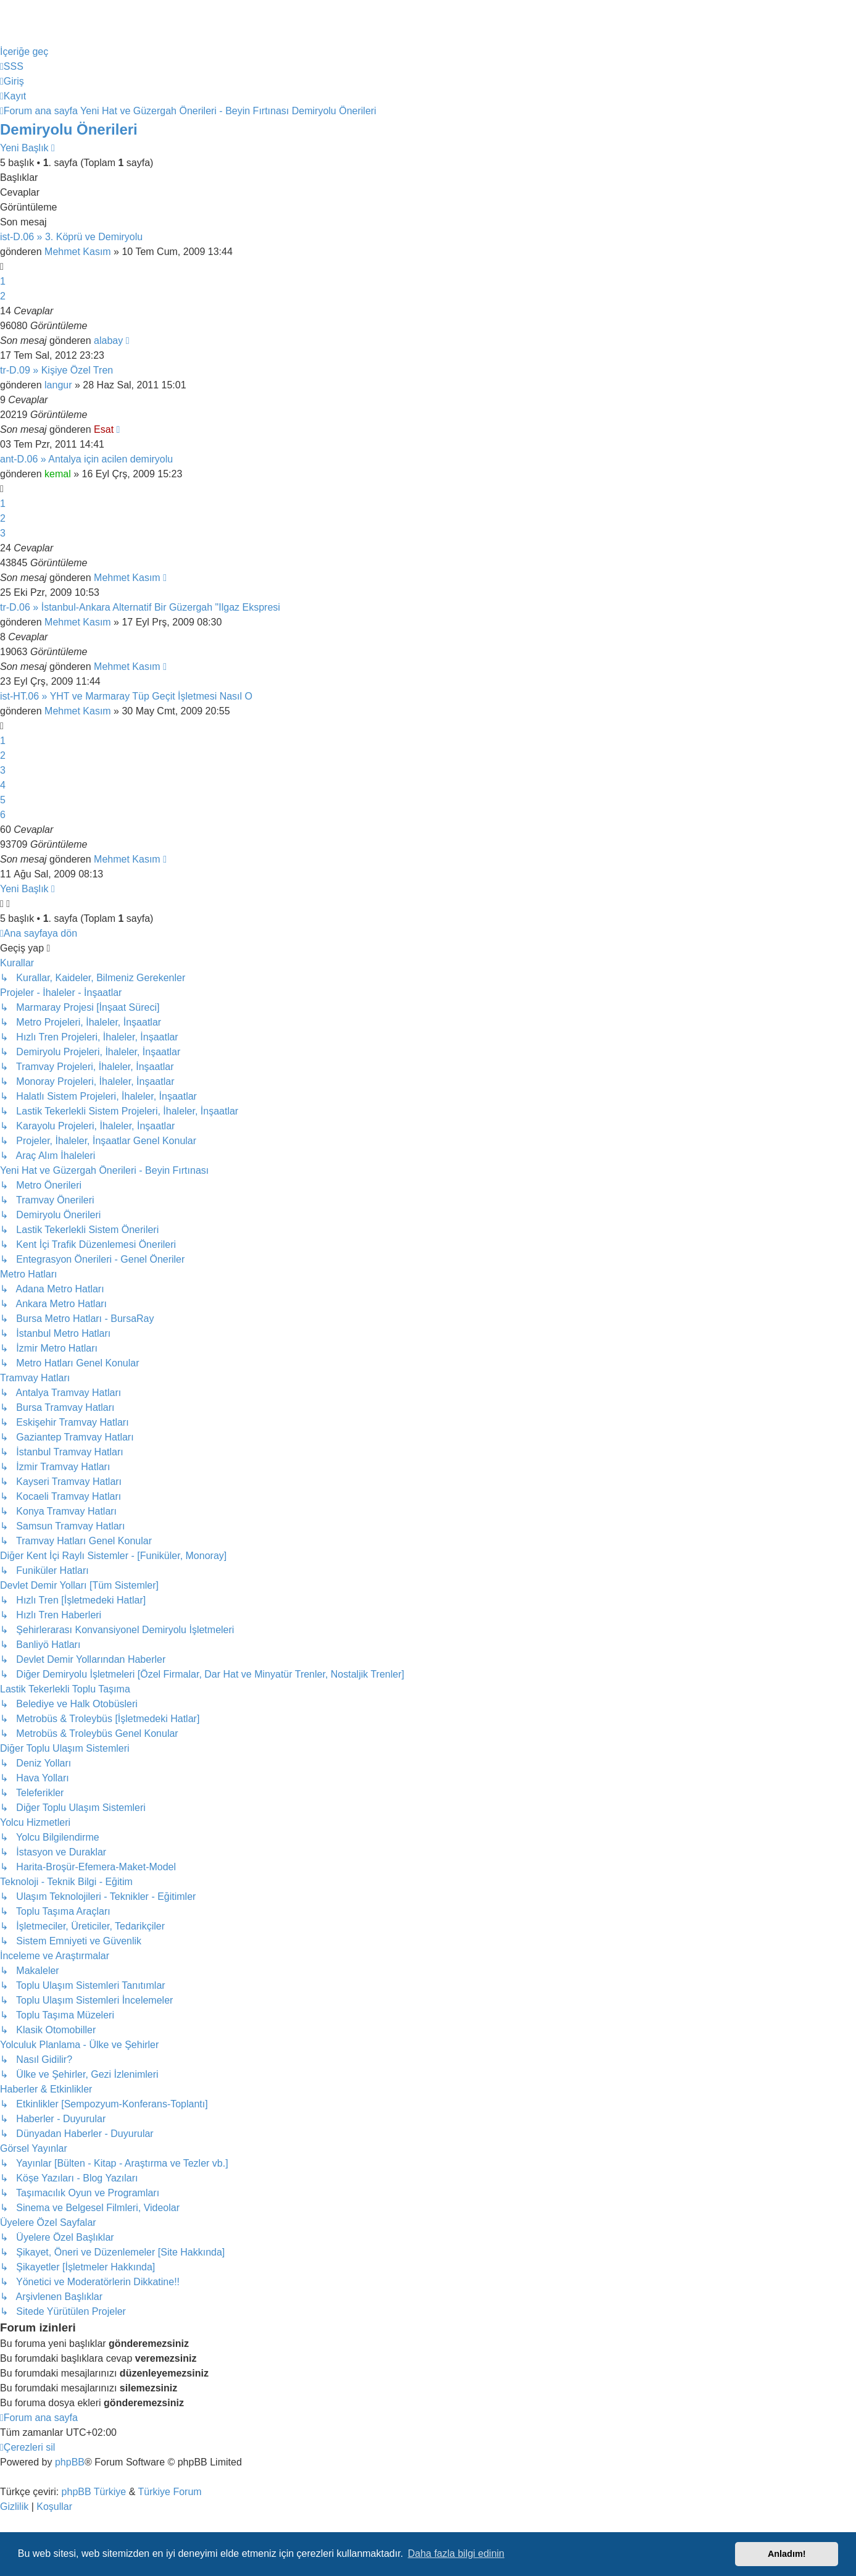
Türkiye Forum (170, 2491)
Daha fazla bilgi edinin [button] (456, 2553)
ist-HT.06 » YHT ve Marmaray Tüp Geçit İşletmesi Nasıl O (126, 696)
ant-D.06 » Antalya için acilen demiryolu (86, 459)
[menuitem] (11, 66)
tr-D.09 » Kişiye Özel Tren (56, 370)
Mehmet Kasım (77, 251)
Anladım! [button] (787, 2554)
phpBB (70, 2462)
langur (58, 385)
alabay (108, 340)
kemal (57, 474)
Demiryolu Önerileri (69, 129)
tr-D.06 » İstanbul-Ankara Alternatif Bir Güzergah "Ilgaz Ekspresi (140, 607)
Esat (104, 429)
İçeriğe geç (24, 51)
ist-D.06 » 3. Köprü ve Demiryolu (71, 237)
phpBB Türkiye (94, 2491)
